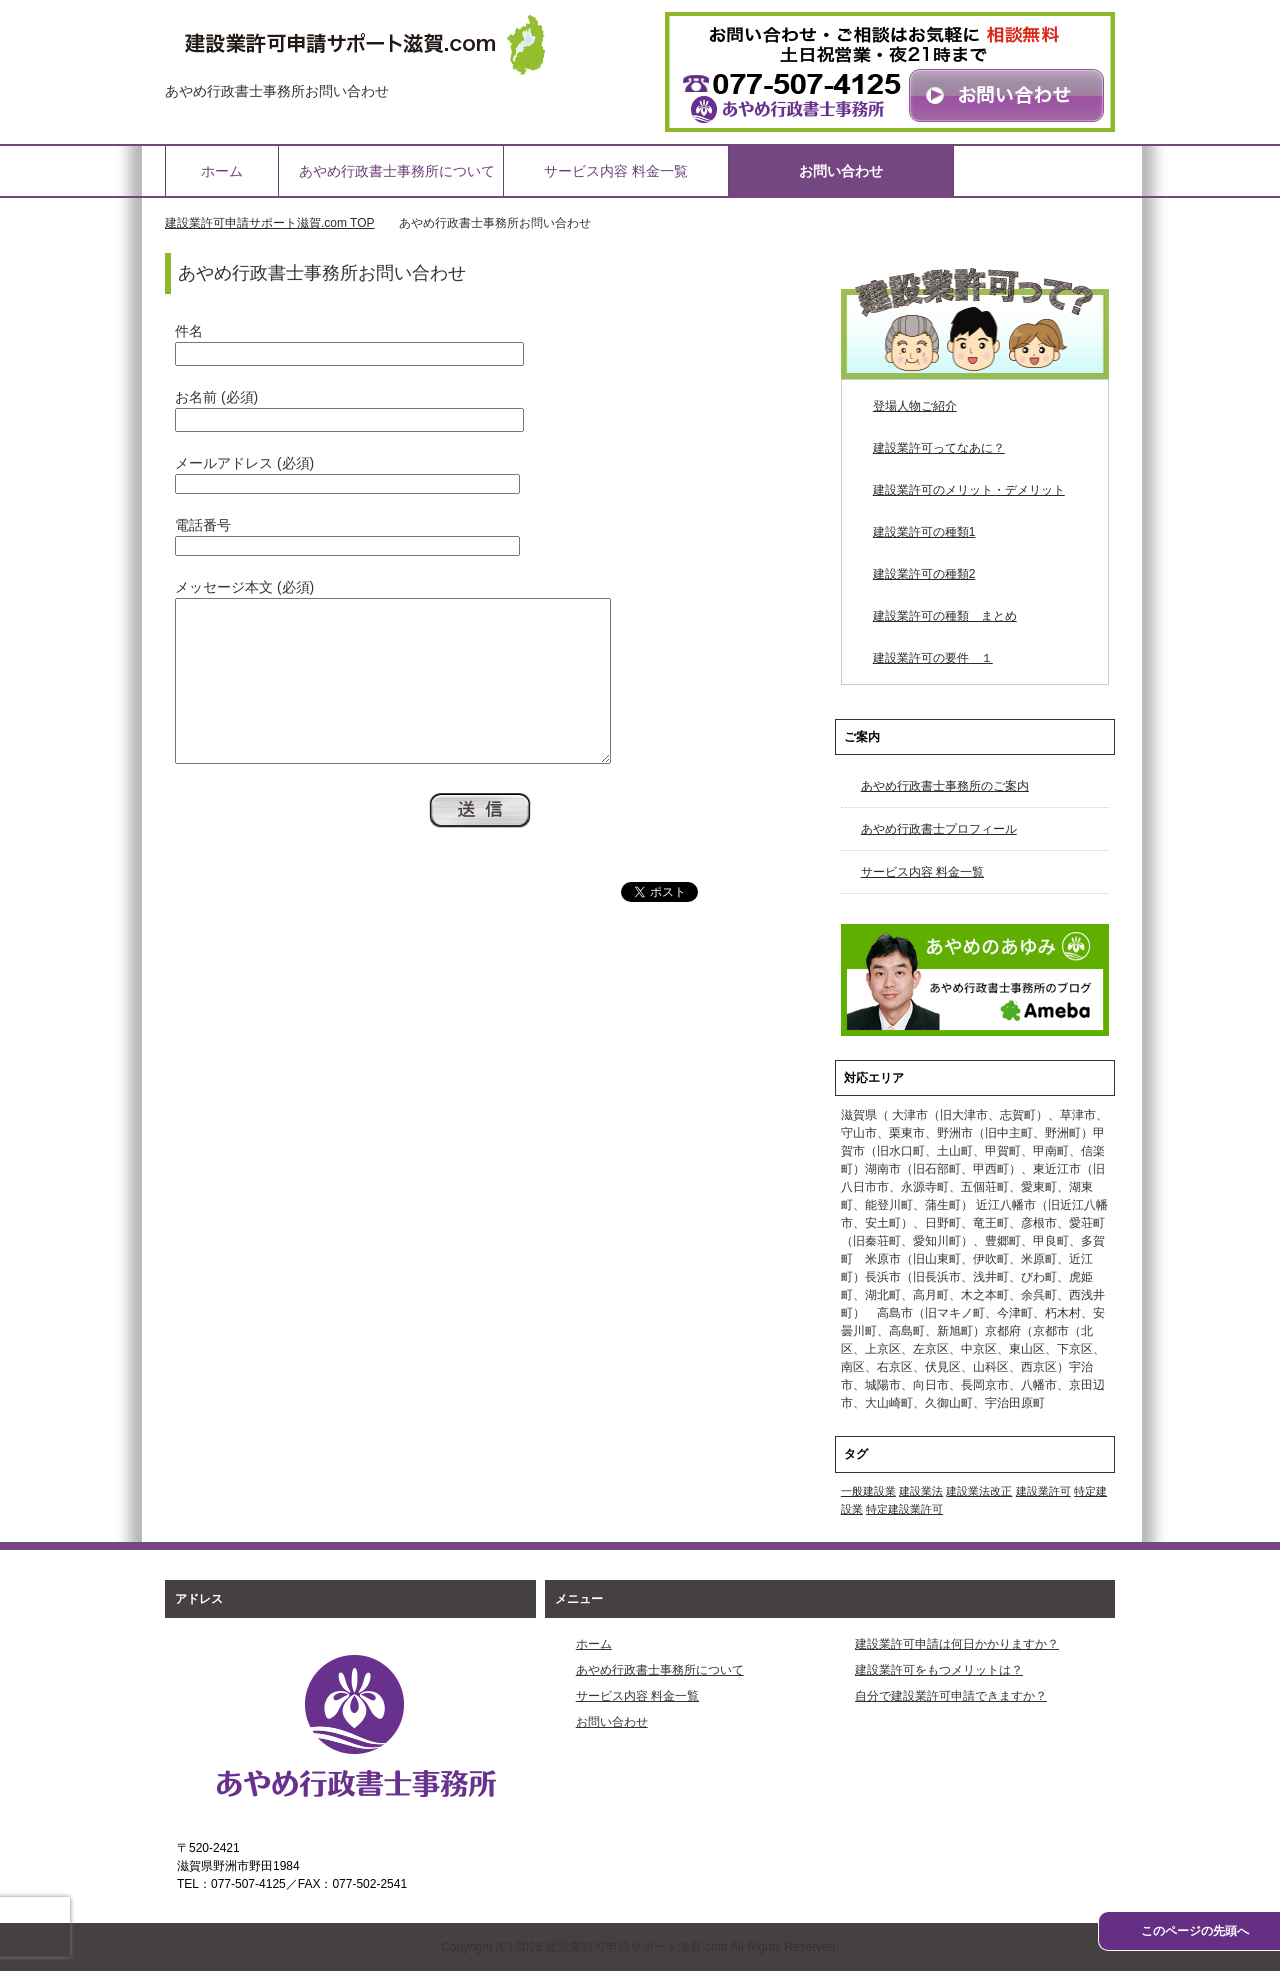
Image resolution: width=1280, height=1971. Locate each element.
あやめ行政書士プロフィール (939, 829)
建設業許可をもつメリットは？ (939, 1670)
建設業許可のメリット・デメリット (969, 490)
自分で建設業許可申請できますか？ (951, 1696)
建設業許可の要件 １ (933, 658)
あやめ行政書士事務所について (397, 171)
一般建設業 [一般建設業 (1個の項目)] (868, 1491)
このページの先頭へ (1195, 1931)
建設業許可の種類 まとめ (945, 616)
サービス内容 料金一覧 (616, 171)
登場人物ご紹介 (915, 406)
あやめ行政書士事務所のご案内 (945, 786)
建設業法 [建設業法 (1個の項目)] (921, 1491)
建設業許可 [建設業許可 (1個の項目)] (1043, 1491)
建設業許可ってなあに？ (939, 448)
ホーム (222, 171)
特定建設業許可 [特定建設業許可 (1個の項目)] (904, 1509)
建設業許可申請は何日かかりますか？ (957, 1644)
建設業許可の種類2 (924, 574)
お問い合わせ (841, 171)
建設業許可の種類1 (924, 532)
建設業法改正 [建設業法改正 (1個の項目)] (979, 1491)
